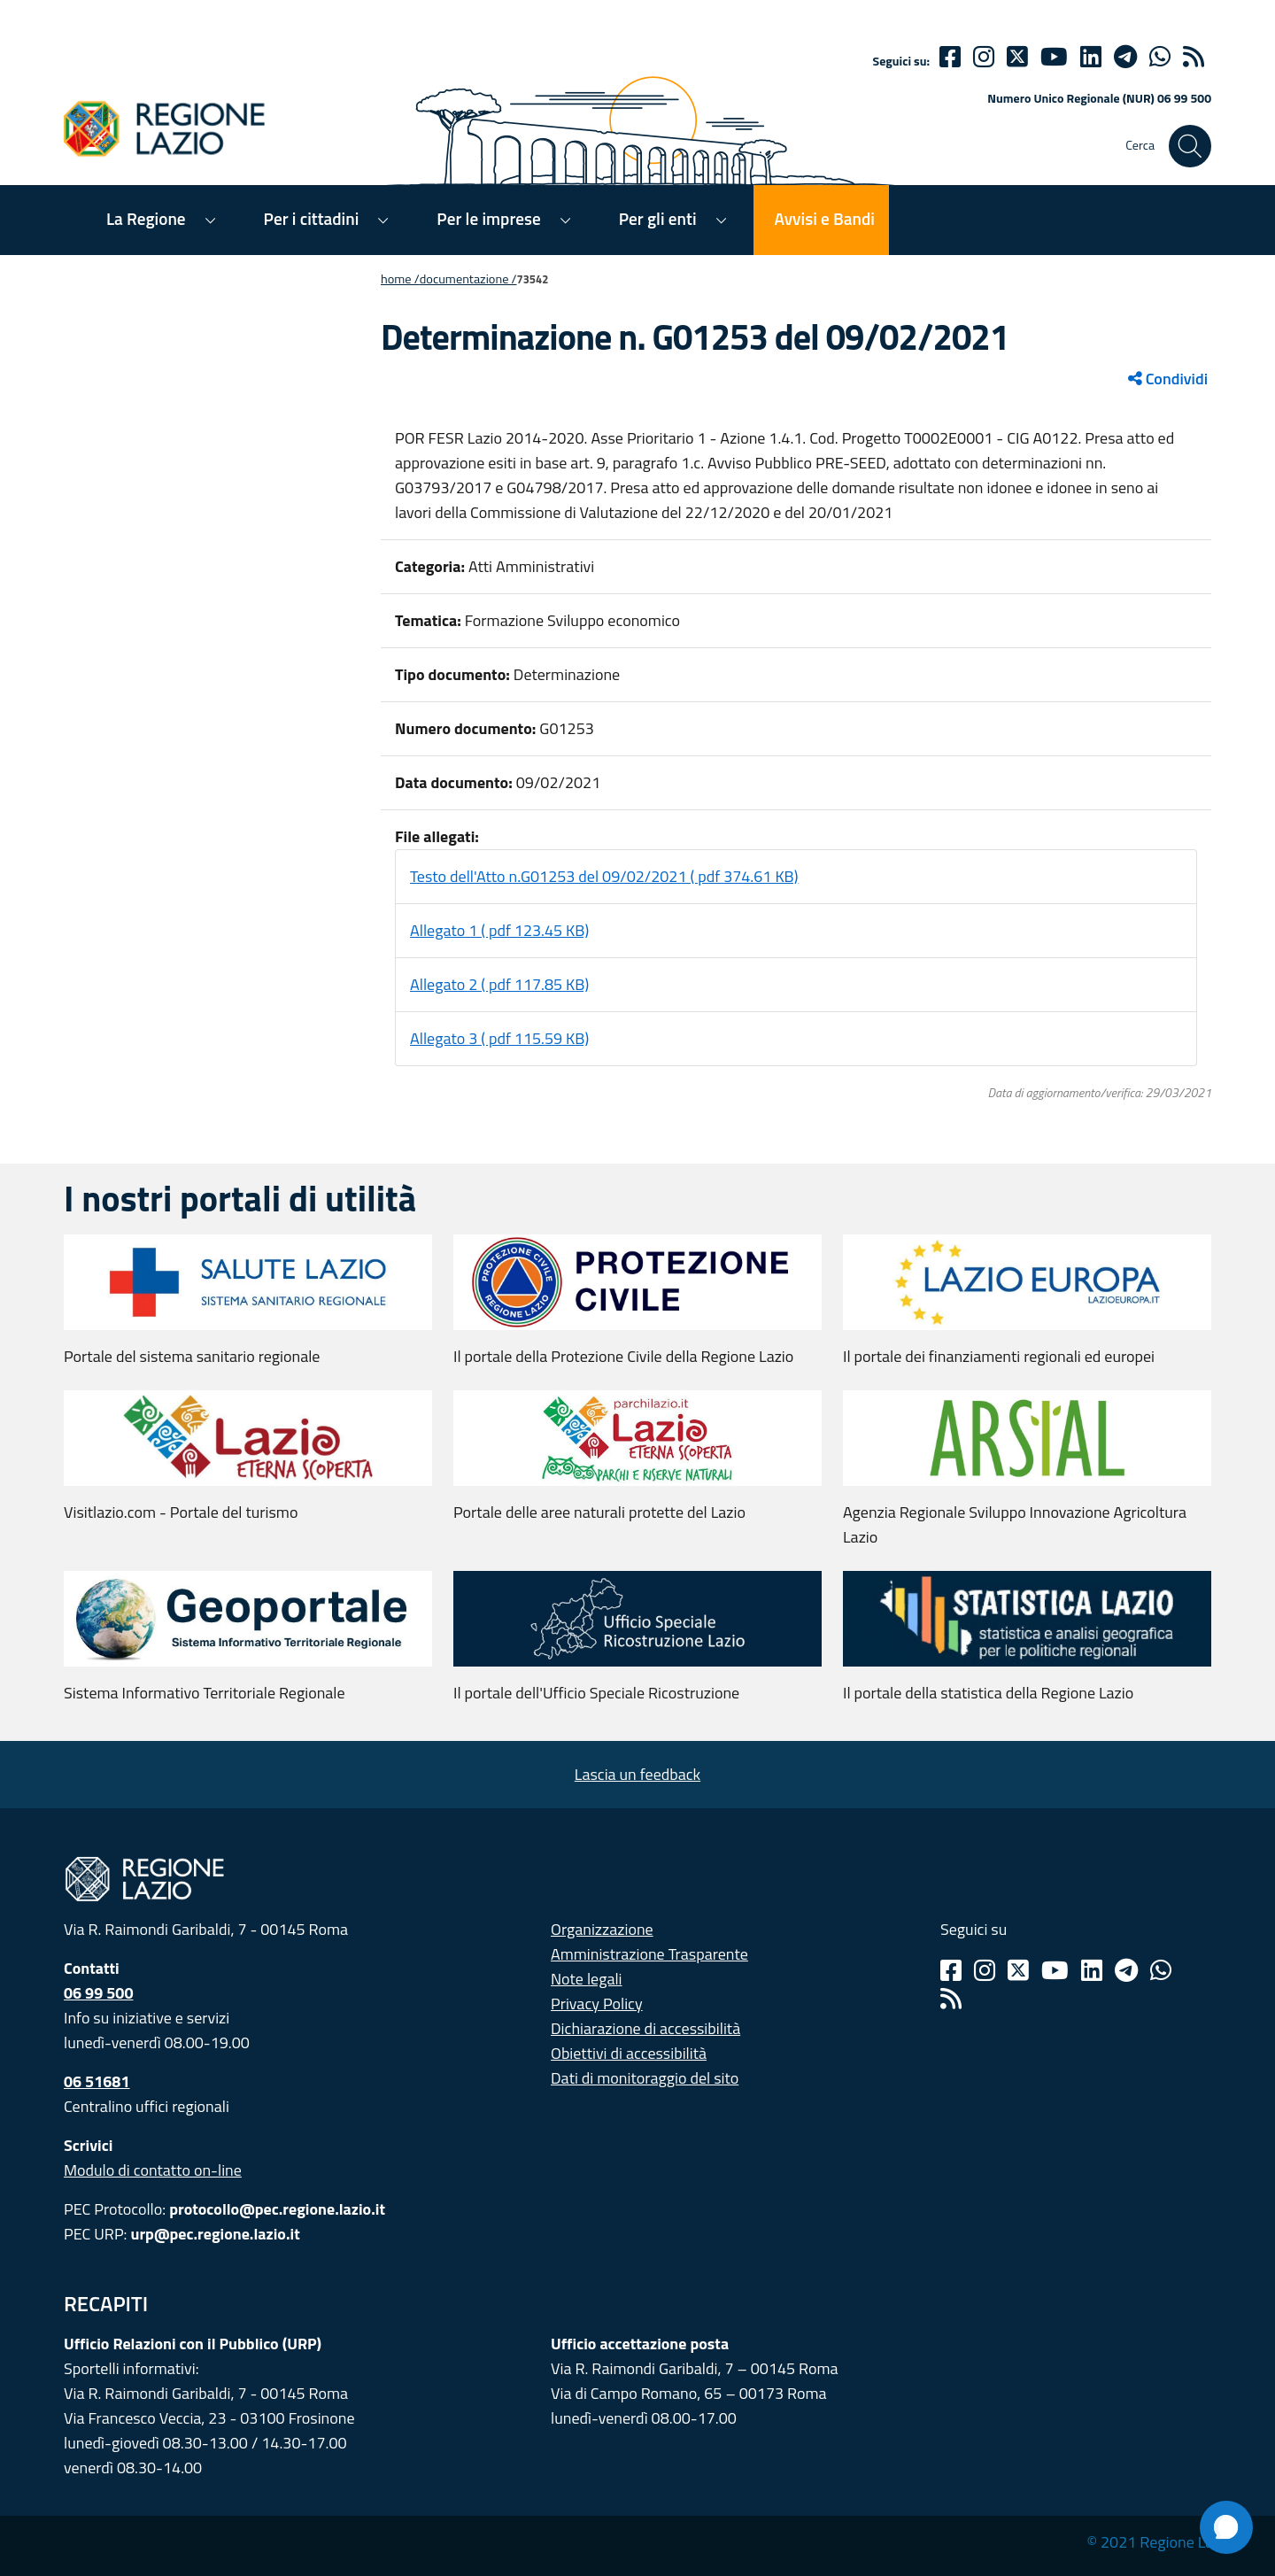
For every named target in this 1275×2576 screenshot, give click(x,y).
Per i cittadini (311, 218)
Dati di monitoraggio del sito (644, 2078)
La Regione (146, 218)
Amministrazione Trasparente (649, 1954)
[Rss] (951, 1998)
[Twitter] (1017, 56)
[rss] (1193, 56)
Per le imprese (488, 218)
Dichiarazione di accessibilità (645, 2028)
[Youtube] (1054, 56)
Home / (400, 279)
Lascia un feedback (637, 1774)
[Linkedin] (1090, 56)
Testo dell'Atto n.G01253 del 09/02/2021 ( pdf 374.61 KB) (604, 876)
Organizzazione (602, 1929)
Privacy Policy (597, 2003)
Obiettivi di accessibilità (629, 2053)
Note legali (586, 1979)
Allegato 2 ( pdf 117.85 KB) (499, 984)
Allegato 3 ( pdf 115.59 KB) (499, 1038)
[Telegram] (1126, 1970)
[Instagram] (983, 56)
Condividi (1168, 379)
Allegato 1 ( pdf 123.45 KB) (499, 930)
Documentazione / (468, 279)
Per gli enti (658, 218)
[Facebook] (950, 56)
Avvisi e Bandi (825, 218)
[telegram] (1125, 56)
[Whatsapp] (1160, 56)
